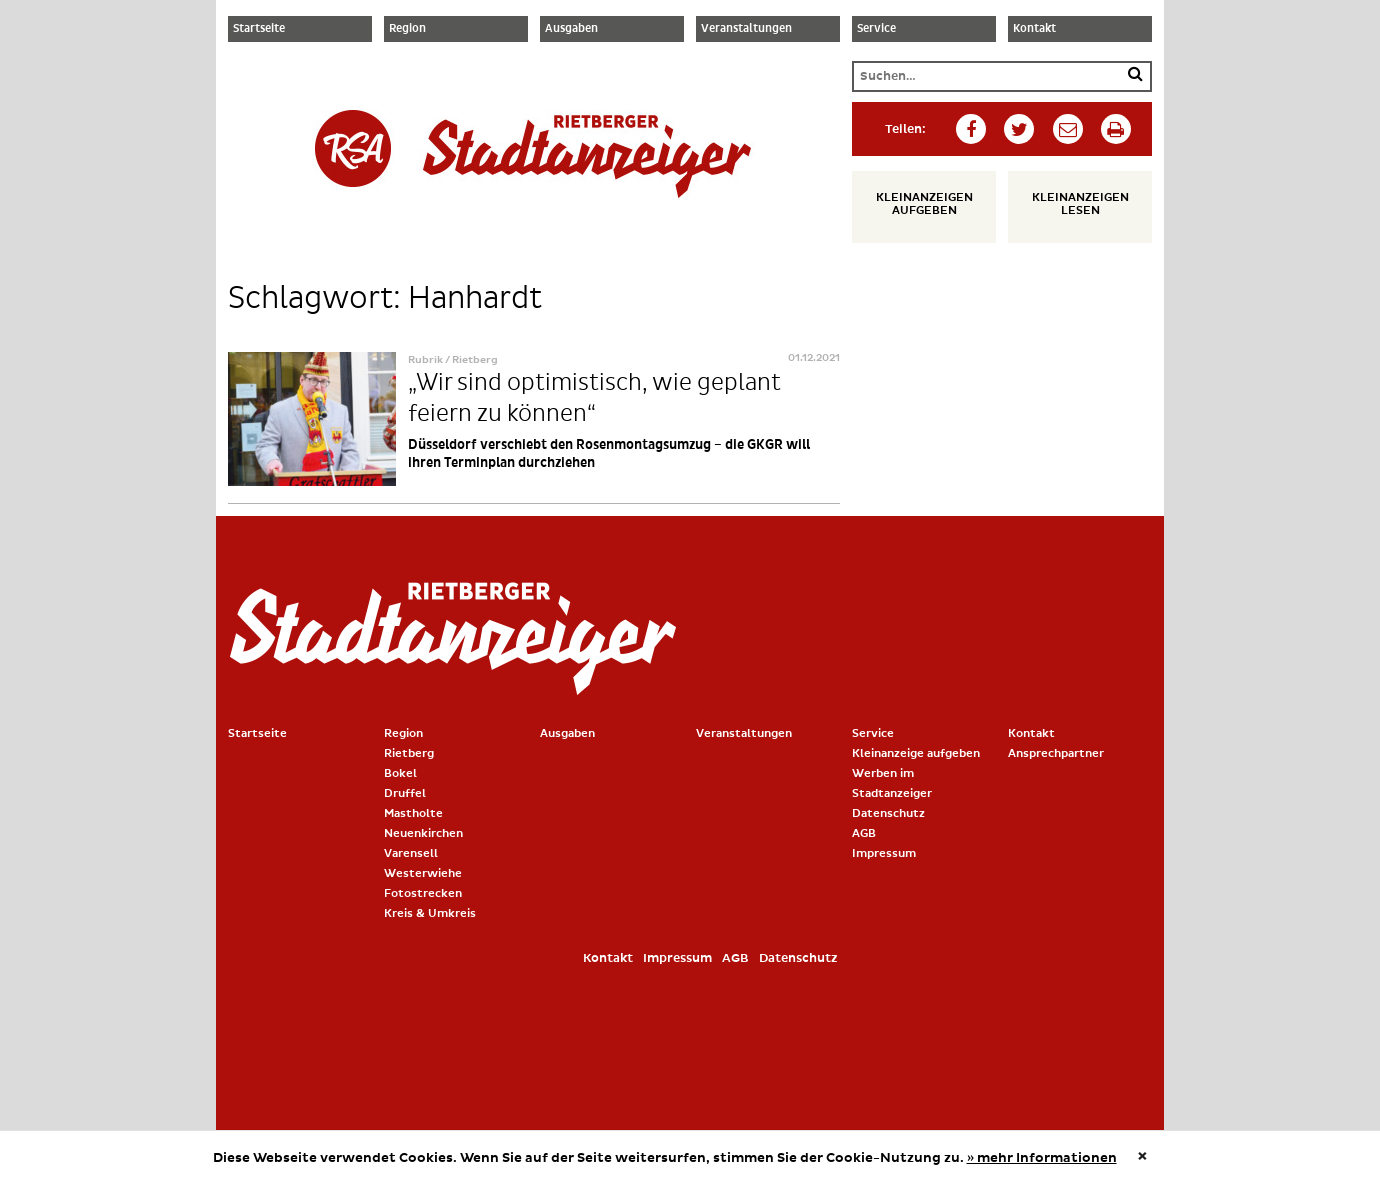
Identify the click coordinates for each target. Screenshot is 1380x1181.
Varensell (411, 853)
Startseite (259, 29)
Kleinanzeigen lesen (1080, 204)
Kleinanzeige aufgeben (916, 753)
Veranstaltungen (746, 29)
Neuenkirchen (423, 833)
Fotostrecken (423, 893)
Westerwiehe (423, 873)
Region (407, 29)
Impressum (884, 853)
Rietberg (409, 753)
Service (876, 29)
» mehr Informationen (1042, 1158)
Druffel (405, 793)
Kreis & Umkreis (430, 913)
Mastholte (413, 813)
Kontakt (1034, 29)
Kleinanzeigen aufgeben (924, 204)
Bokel (400, 773)
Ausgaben (571, 29)
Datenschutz (888, 813)
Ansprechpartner (1056, 753)
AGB (864, 833)
